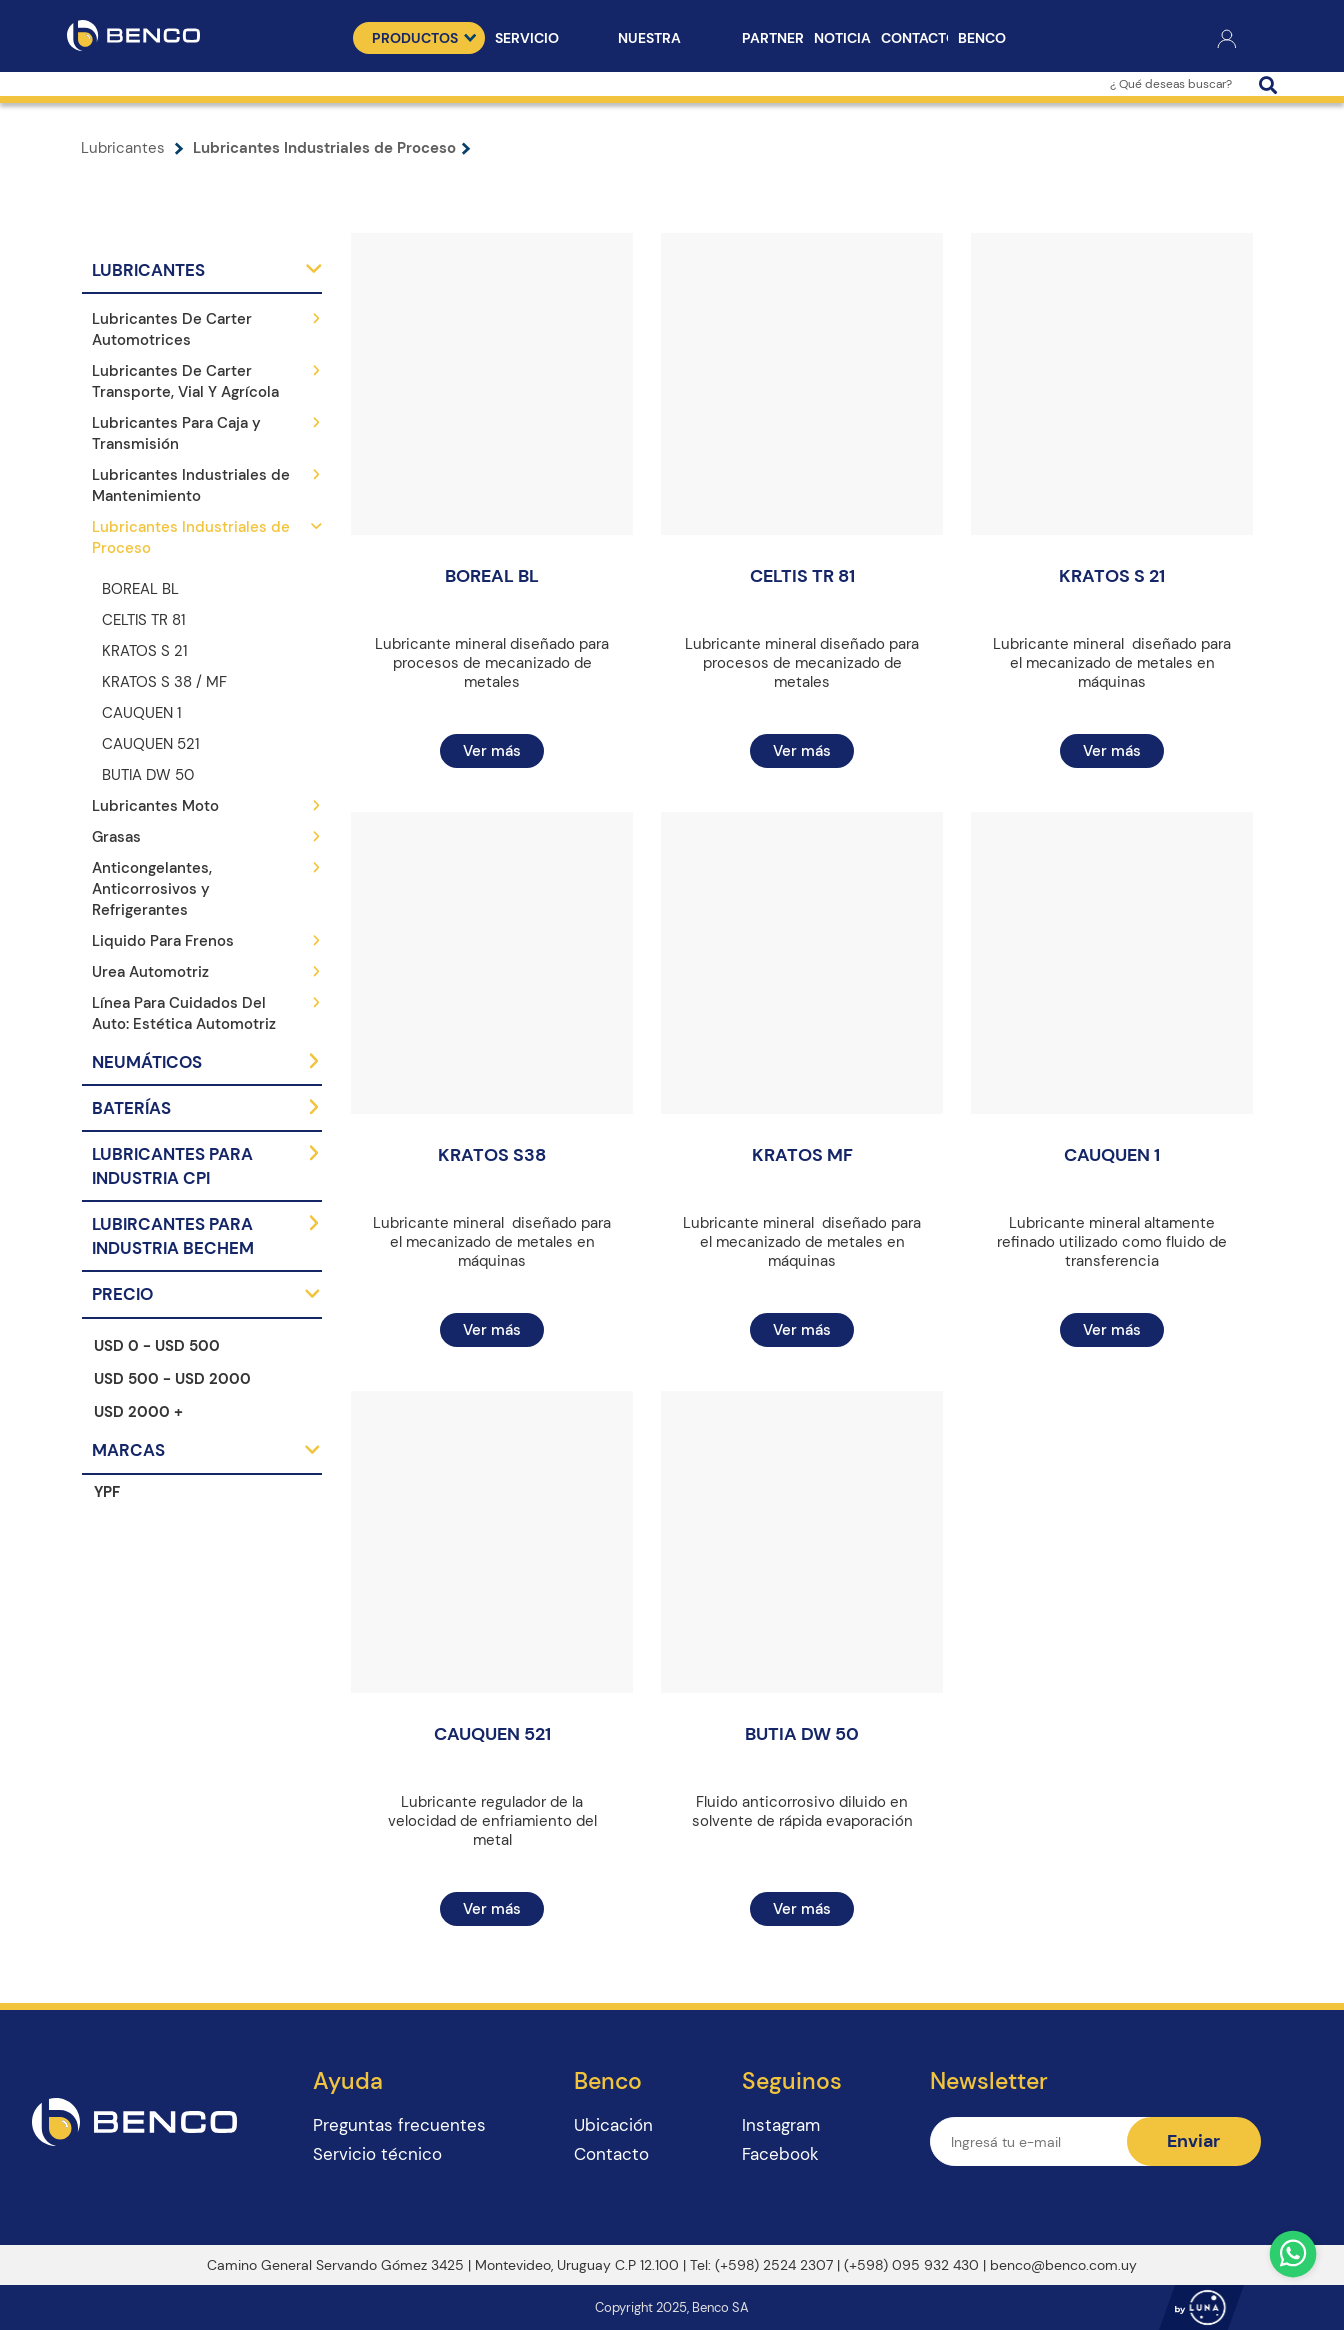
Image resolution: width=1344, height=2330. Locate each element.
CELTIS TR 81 (144, 620)
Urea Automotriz (150, 972)
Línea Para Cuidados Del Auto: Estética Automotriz (184, 1013)
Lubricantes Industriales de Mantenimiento (191, 485)
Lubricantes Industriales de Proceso (332, 148)
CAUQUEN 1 (142, 713)
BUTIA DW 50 (148, 775)
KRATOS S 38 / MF (164, 682)
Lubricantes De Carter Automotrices (172, 329)
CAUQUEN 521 (151, 744)
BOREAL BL (140, 589)
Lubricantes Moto (155, 806)
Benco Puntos (986, 41)
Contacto (914, 38)
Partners (773, 38)
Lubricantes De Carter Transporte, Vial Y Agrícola (185, 381)
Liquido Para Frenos (163, 941)
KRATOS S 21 (145, 651)
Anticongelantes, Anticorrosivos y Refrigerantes (152, 889)
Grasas (116, 837)
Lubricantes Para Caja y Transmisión (176, 433)
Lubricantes (137, 148)
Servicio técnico (527, 41)
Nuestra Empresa (650, 41)
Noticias (842, 38)
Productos (424, 38)
